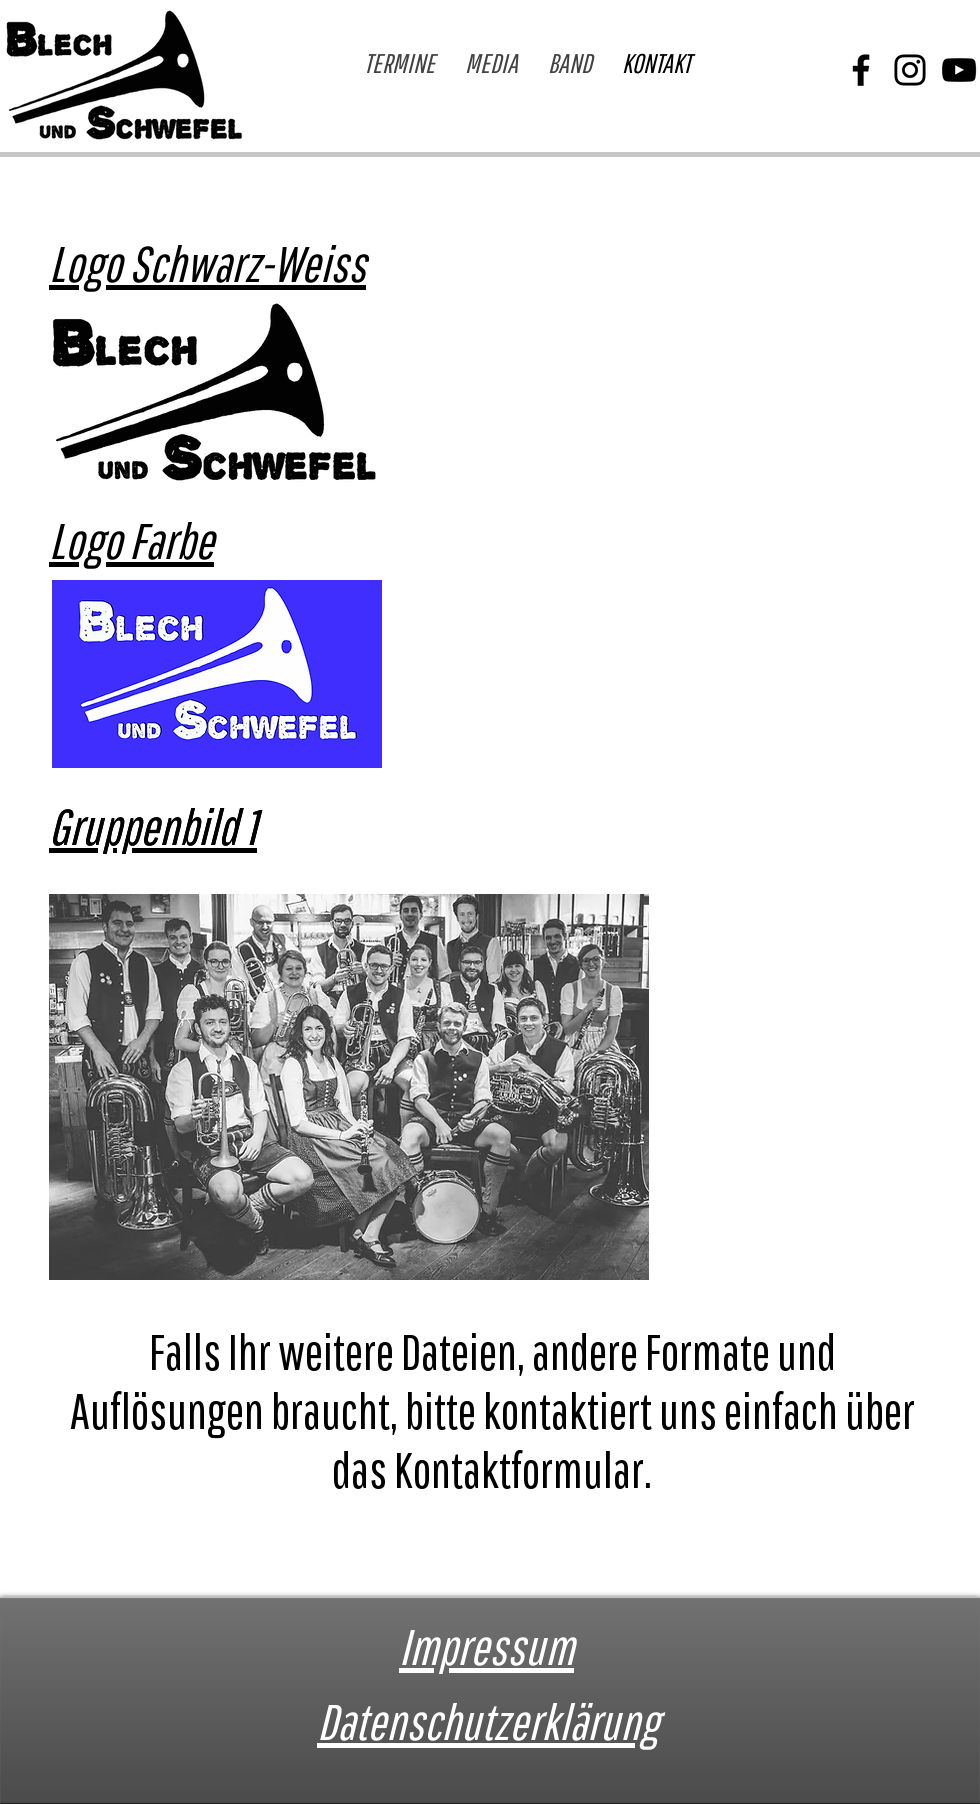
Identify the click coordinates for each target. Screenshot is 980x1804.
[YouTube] (959, 70)
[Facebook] (861, 70)
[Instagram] (910, 70)
